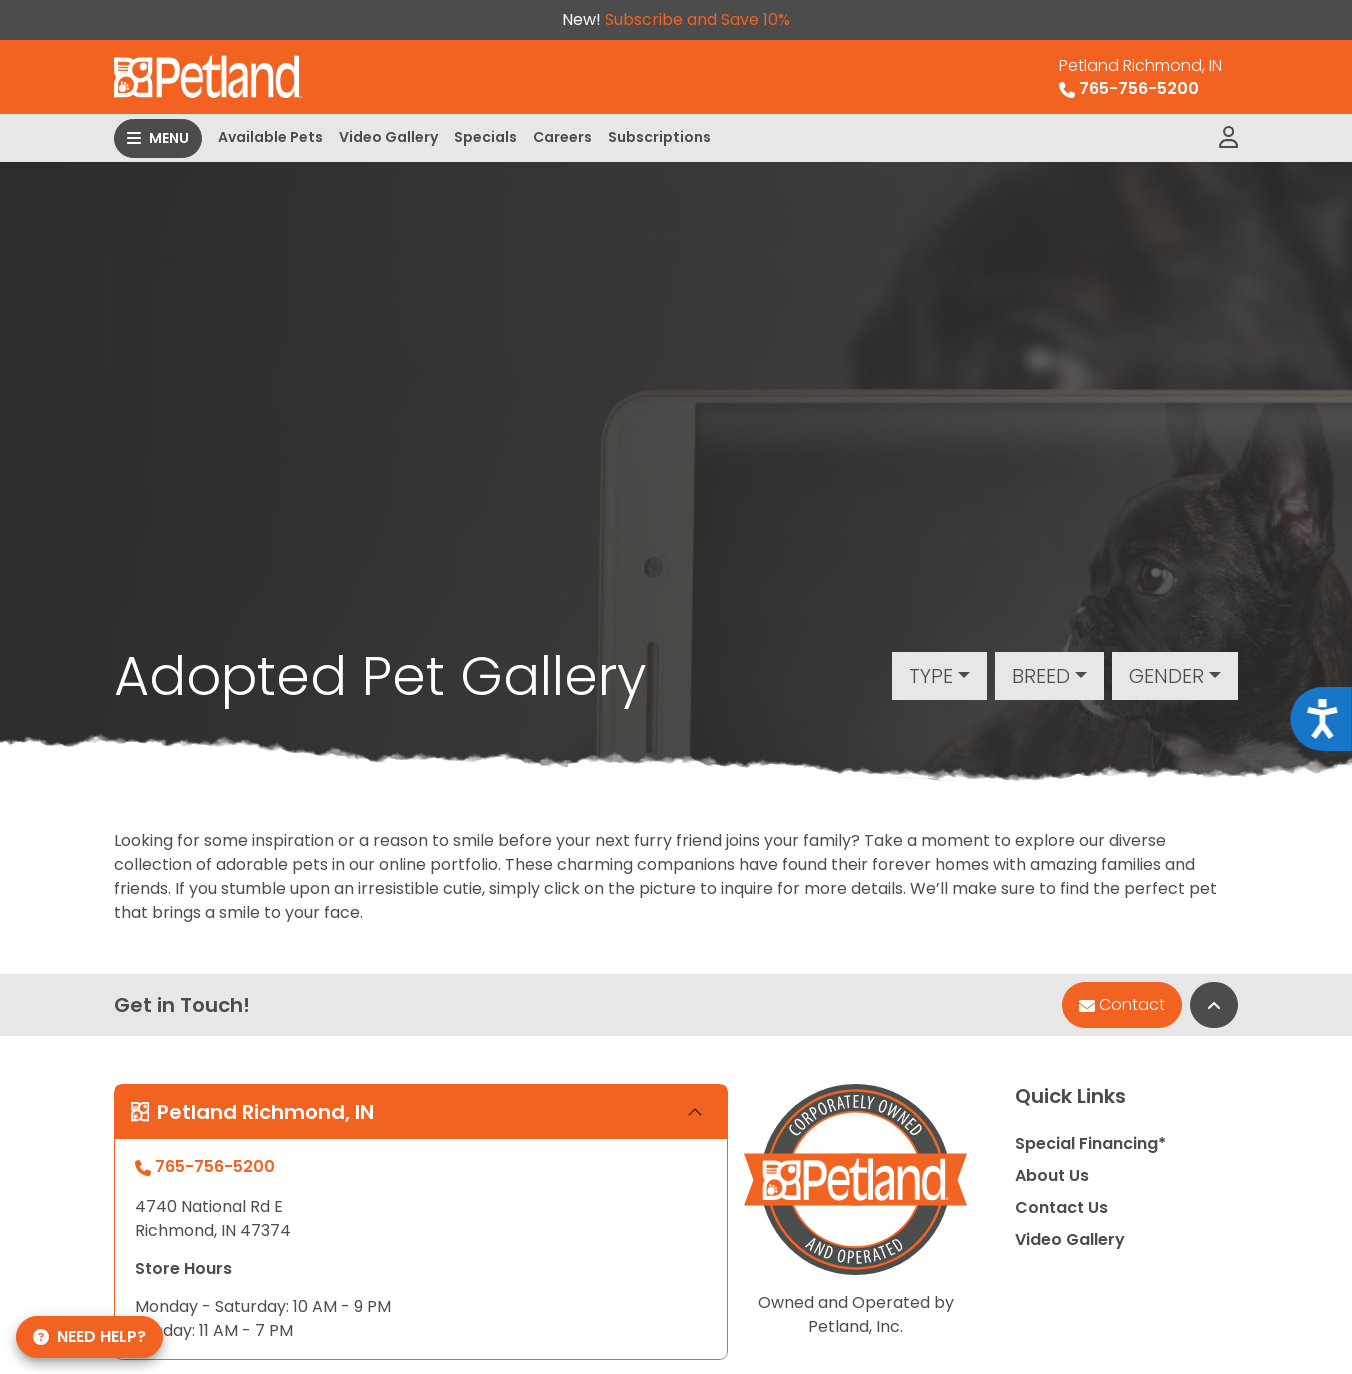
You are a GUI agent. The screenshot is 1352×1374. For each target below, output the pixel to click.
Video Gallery (388, 137)
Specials (485, 137)
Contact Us (1061, 1207)
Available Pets (270, 137)
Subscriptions (659, 137)
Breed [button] (1041, 676)
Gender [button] (1166, 676)
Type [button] (931, 676)
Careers (562, 137)
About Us (1052, 1175)
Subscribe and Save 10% (697, 19)
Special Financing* (1090, 1143)
